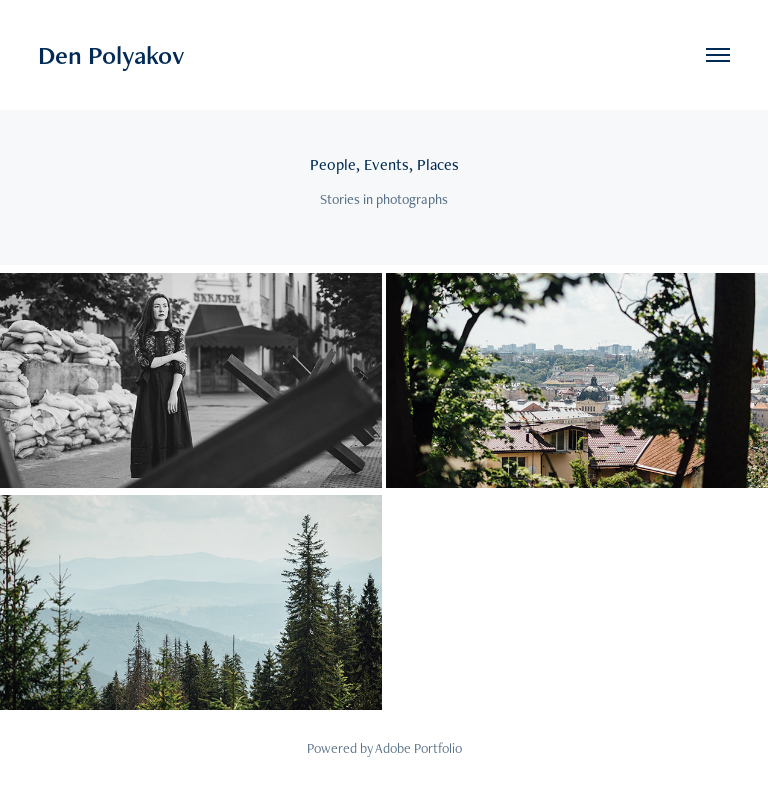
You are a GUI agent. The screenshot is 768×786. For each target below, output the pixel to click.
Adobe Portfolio (418, 748)
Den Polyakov (111, 55)
